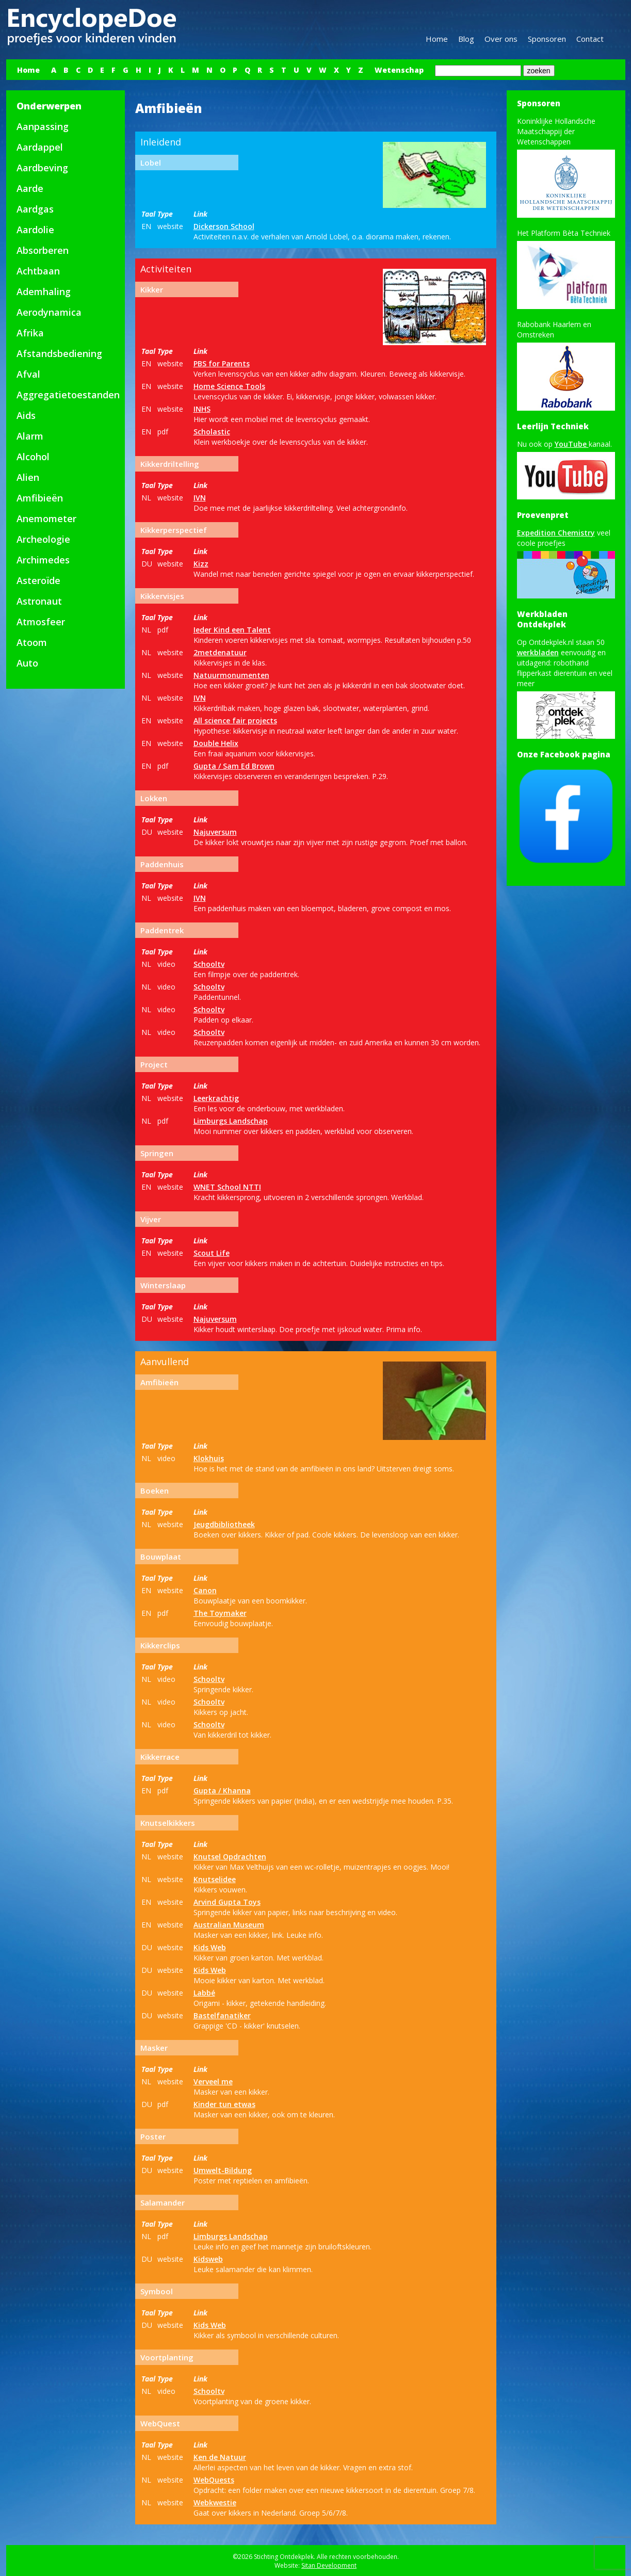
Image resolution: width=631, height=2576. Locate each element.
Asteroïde (38, 580)
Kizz (200, 564)
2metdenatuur (220, 652)
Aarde (30, 188)
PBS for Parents (221, 363)
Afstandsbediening (59, 353)
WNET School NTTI (227, 1187)
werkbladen (538, 652)
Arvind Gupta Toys (227, 1902)
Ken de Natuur (219, 2457)
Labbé (204, 1993)
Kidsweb (208, 2259)
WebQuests (213, 2480)
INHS (202, 409)
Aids (26, 415)
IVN (199, 498)
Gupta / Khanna (222, 1790)
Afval (28, 374)
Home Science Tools (229, 386)
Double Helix (215, 743)
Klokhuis (208, 1458)
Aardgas (35, 209)
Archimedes (43, 560)
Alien (28, 477)
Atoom (32, 642)
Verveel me (213, 2081)
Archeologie (43, 539)
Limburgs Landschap (230, 1121)
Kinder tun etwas (224, 2104)
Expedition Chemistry (556, 533)
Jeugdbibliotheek (224, 1524)
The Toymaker (220, 1613)
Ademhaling (44, 291)
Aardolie (35, 229)
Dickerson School (223, 226)
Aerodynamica (49, 312)
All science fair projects (235, 720)
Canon (205, 1590)
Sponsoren (547, 39)
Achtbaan (38, 271)
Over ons (500, 39)
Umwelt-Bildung (222, 2170)
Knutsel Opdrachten (229, 1856)
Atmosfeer (41, 621)
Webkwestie (214, 2502)
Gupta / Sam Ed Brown (233, 766)
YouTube (572, 444)
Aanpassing (43, 126)
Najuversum (215, 832)
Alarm (30, 436)
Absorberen (43, 250)
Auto (27, 663)
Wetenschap (399, 70)
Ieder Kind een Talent (232, 630)
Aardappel (40, 147)
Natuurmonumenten (231, 675)
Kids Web (209, 1947)
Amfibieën (40, 498)
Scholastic (211, 431)
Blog (466, 39)
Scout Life (211, 1253)
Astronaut (39, 601)
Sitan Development (329, 2565)
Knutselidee (214, 1879)
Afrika (30, 333)
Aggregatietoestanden (68, 394)
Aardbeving (42, 167)
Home (437, 39)
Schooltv (208, 964)
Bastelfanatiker (222, 2015)
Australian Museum (228, 1925)
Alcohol (33, 456)
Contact (590, 39)
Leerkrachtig (216, 1098)
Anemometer (46, 518)
